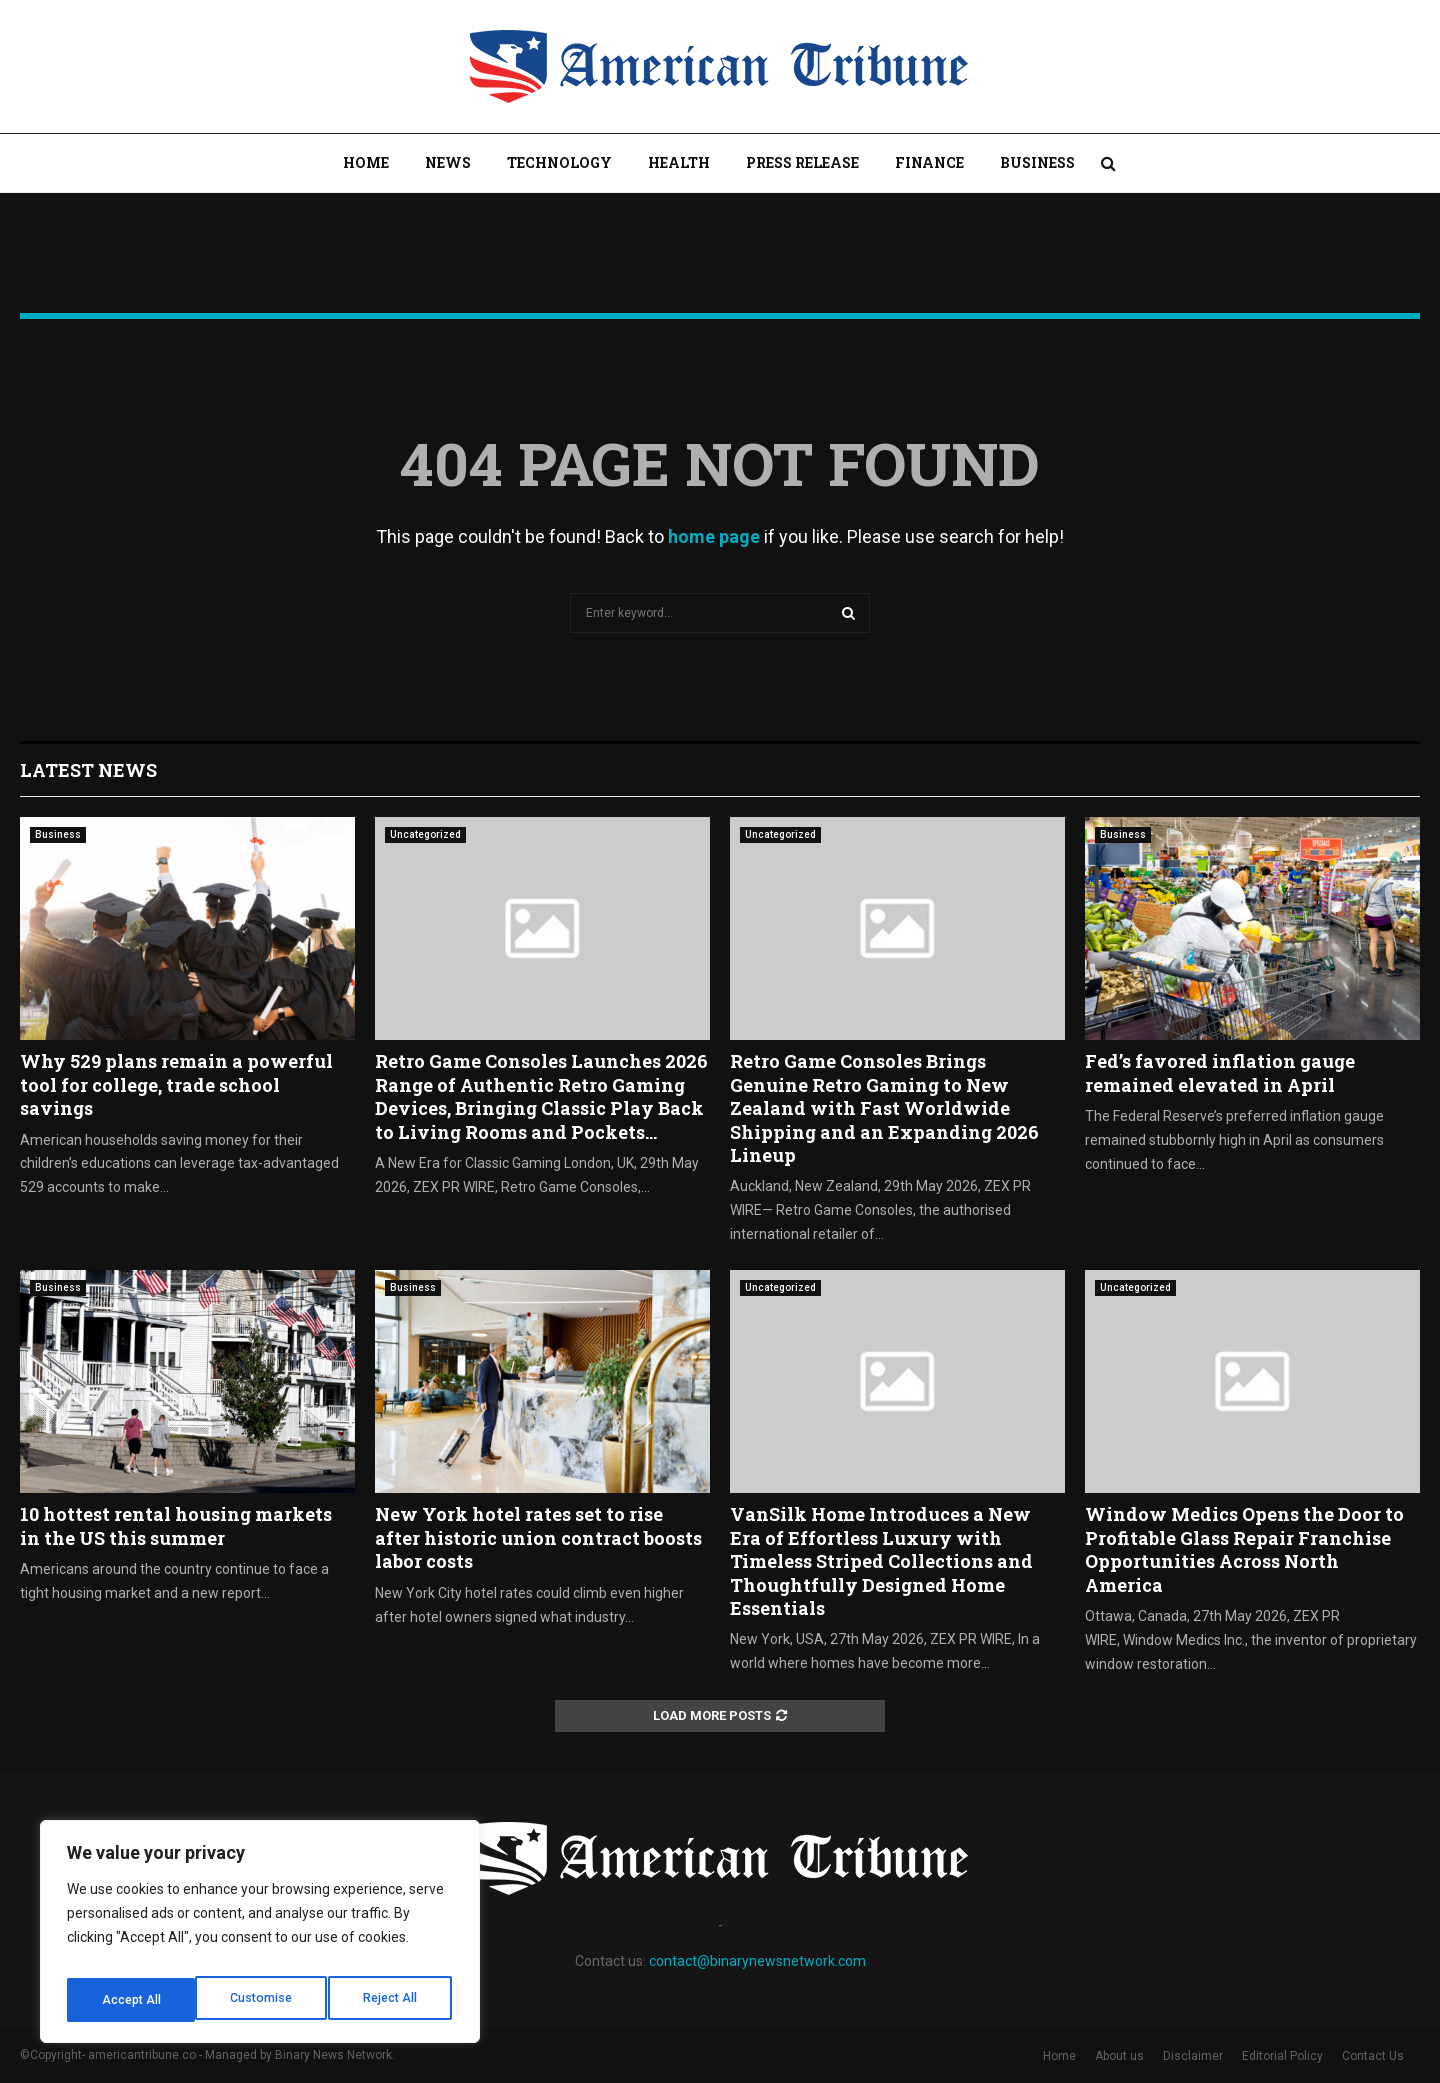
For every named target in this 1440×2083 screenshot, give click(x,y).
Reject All (263, 2000)
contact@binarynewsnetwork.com (757, 1961)
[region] (260, 1938)
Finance (929, 162)
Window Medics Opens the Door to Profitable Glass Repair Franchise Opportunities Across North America (1244, 1549)
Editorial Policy (1282, 2056)
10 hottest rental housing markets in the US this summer (176, 1525)
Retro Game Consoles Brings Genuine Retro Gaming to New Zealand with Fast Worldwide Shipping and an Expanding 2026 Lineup (884, 1108)
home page (714, 536)
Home (366, 162)
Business (1037, 162)
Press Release (802, 162)
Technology (559, 162)
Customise (131, 2000)
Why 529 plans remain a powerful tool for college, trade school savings (176, 1084)
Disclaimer (1193, 2056)
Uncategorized (425, 834)
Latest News (88, 770)
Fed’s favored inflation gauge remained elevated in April (1220, 1072)
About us (1119, 2056)
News (448, 162)
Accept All (391, 2000)
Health (679, 162)
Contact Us (1373, 2056)
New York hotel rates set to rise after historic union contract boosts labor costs (538, 1537)
